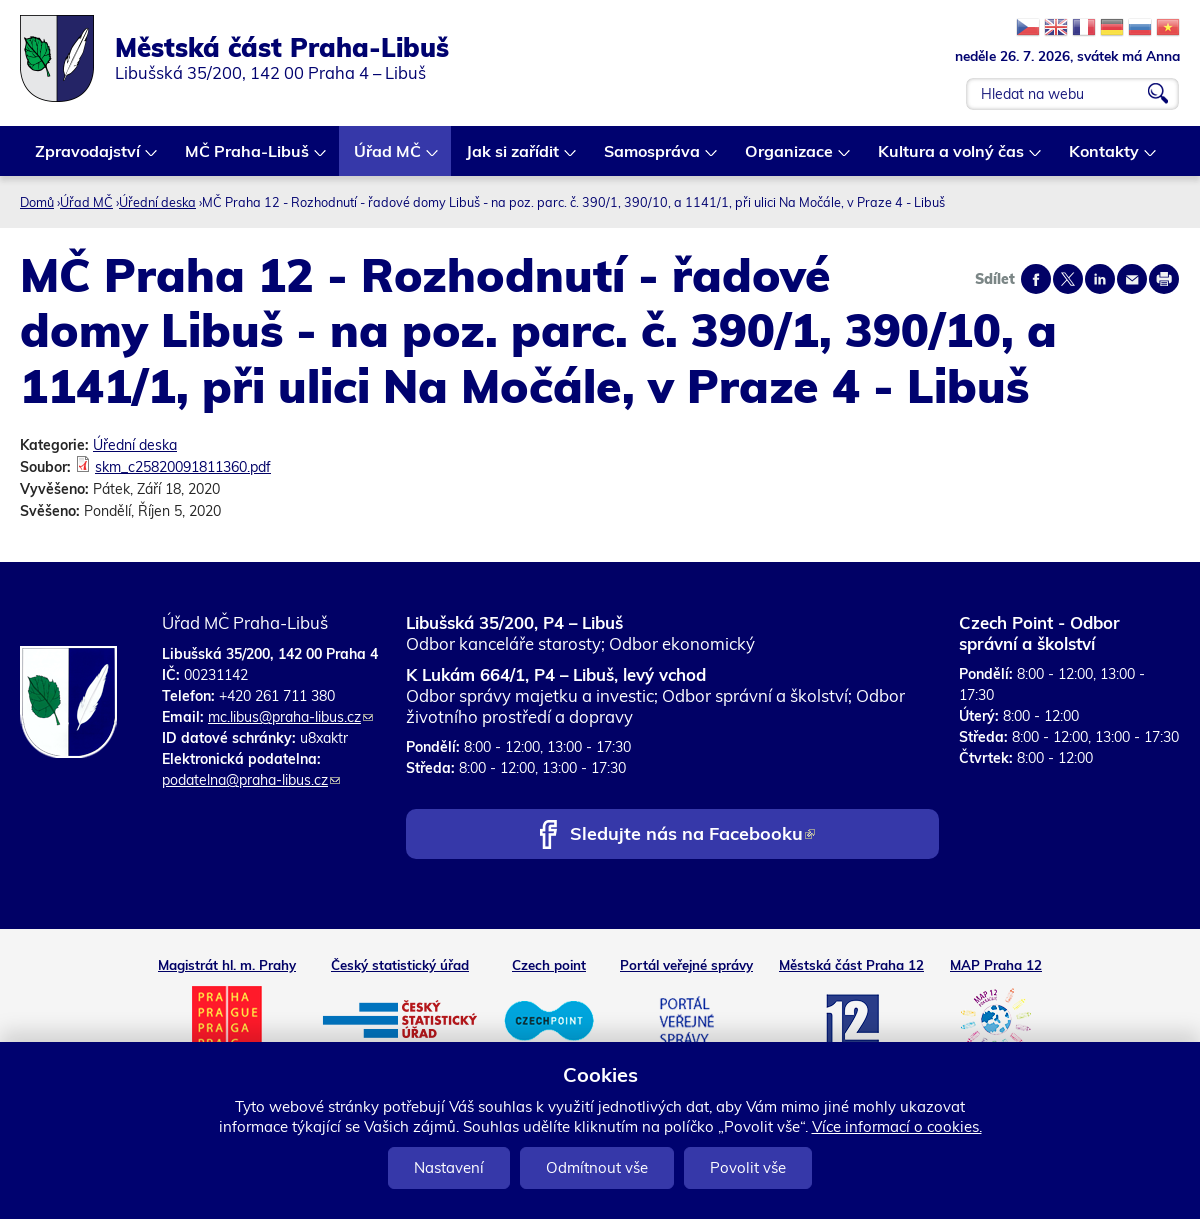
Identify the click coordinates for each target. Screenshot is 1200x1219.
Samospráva (653, 158)
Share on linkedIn (1100, 279)
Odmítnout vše (597, 1167)
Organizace (790, 158)
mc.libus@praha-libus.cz (290, 717)
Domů (37, 202)
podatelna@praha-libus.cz (251, 780)
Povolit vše (748, 1167)
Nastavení (449, 1167)
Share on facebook (1036, 279)
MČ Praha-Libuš (248, 158)
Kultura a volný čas (952, 158)
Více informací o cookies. (897, 1126)
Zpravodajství (88, 158)
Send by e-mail (1132, 279)
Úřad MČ (388, 158)
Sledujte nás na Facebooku (692, 835)
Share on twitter (1068, 279)
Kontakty (1105, 158)
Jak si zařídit (513, 158)
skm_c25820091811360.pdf (183, 467)
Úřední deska (157, 202)
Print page (1164, 279)
